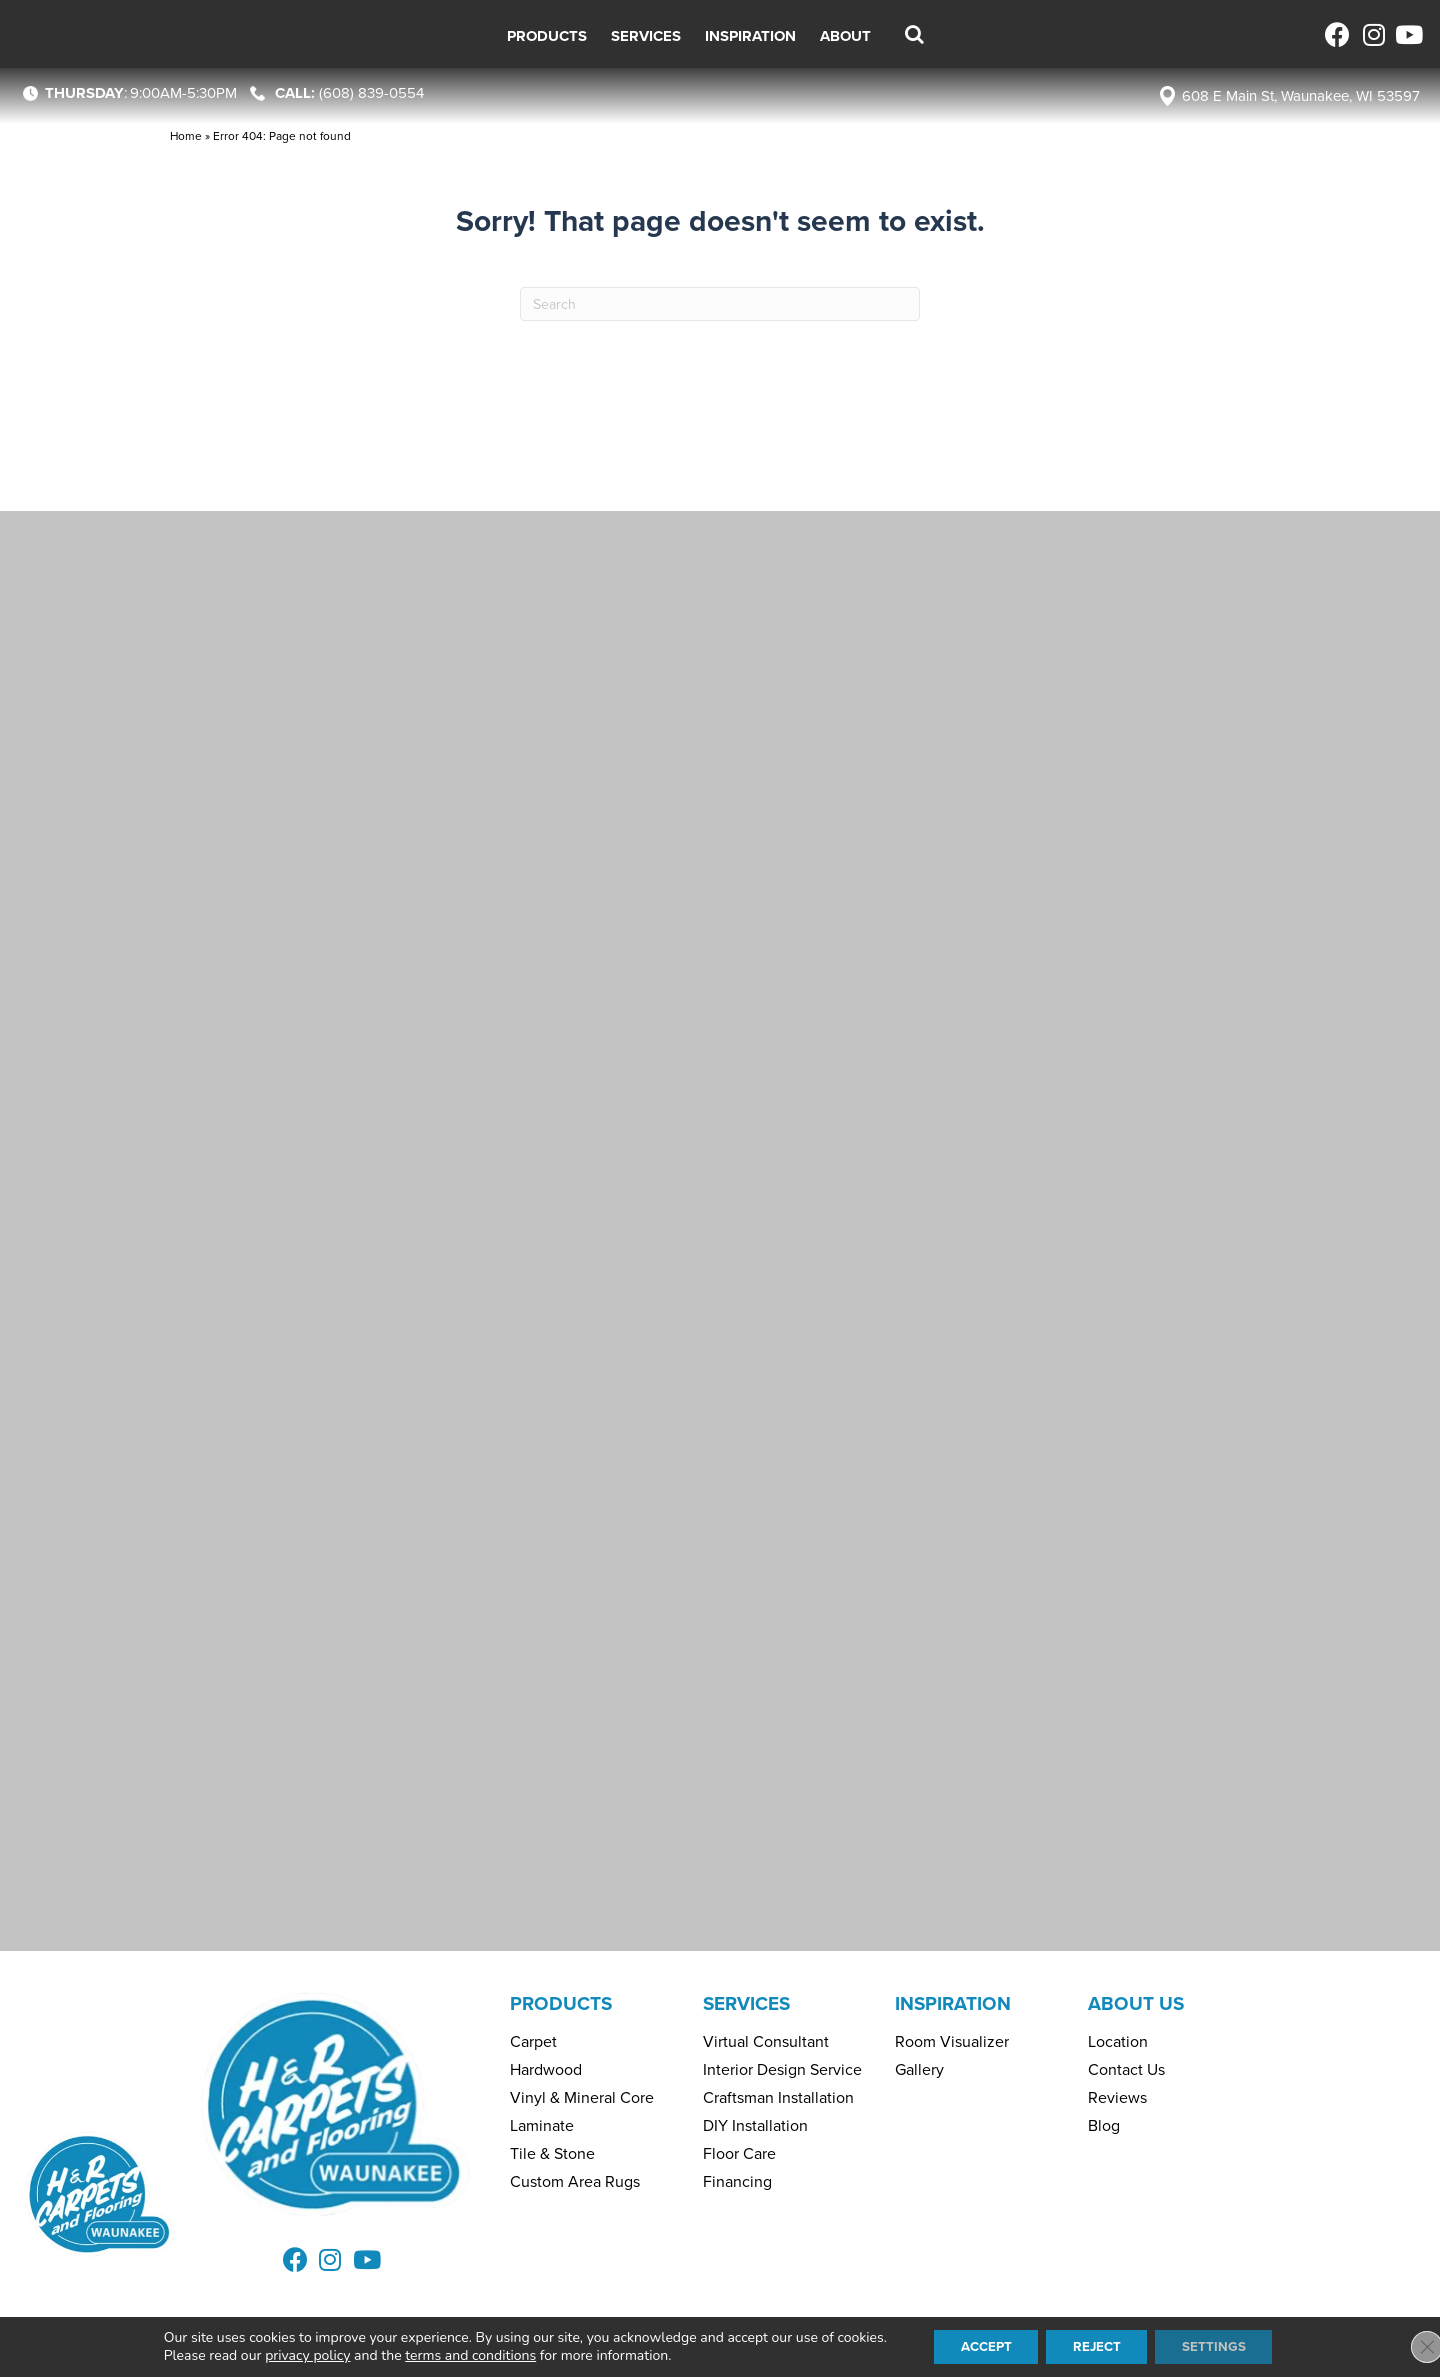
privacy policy (294, 2354)
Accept (978, 2345)
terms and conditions (457, 2354)
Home (186, 136)
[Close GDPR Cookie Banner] (1408, 2346)
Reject (1099, 2345)
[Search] (720, 304)
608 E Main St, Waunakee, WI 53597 (1301, 96)
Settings (1224, 2345)
